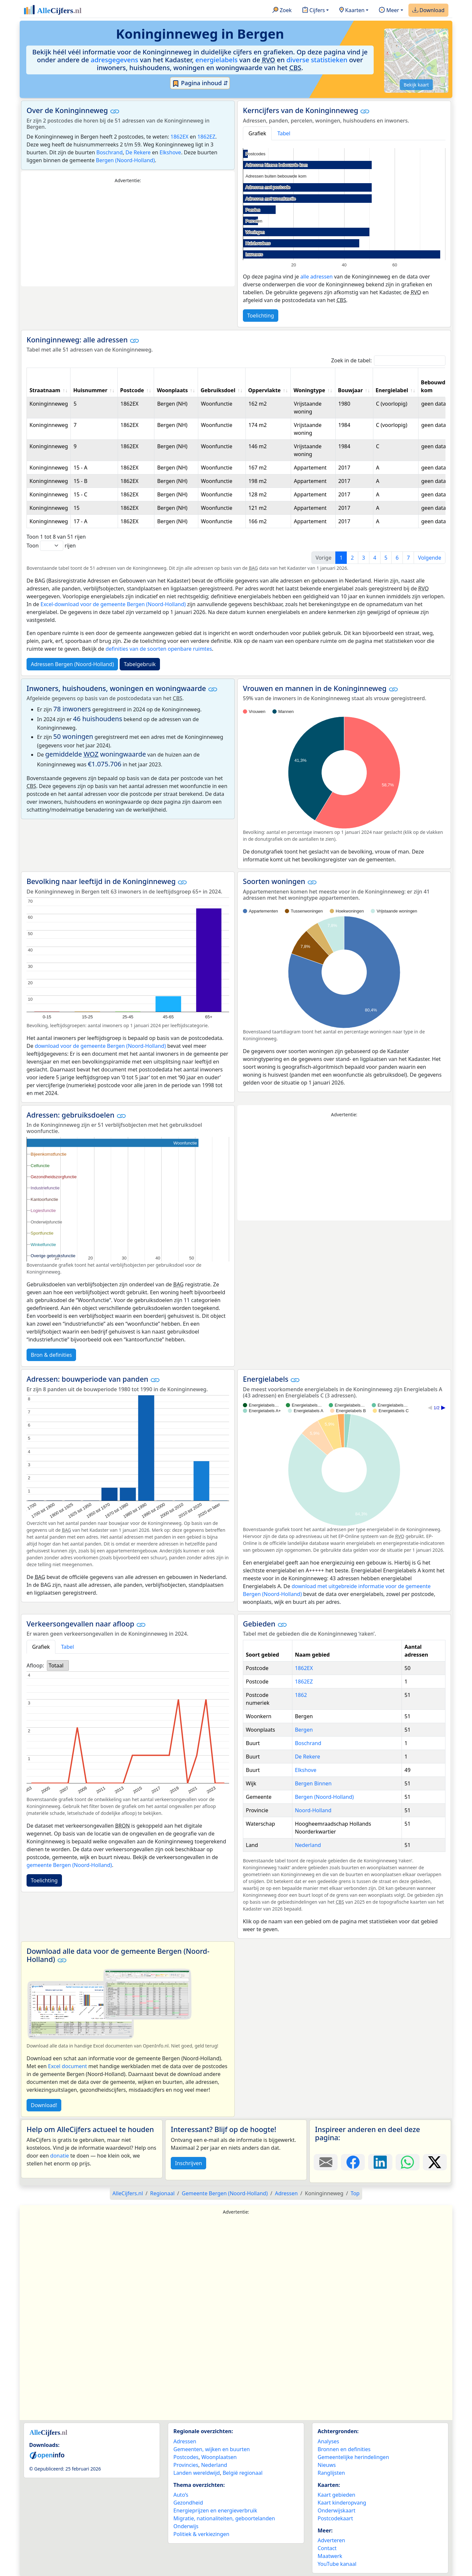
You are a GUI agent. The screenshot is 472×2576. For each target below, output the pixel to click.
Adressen (184, 2441)
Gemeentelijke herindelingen (353, 2457)
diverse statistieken (316, 59)
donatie (59, 2155)
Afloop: (35, 1665)
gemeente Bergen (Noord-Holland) (69, 1865)
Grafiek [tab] (257, 133)
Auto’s (180, 2494)
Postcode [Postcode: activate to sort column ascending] (132, 390)
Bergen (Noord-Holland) (125, 160)
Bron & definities (51, 1354)
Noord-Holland (313, 1810)
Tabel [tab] (283, 133)
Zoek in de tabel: (388, 361)
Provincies (185, 2465)
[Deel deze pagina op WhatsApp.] (408, 2162)
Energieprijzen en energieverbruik (215, 2510)
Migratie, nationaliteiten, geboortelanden (224, 2518)
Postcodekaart (335, 2518)
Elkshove (170, 152)
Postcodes (186, 2457)
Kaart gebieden (336, 2494)
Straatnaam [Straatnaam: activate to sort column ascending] (45, 390)
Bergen (304, 1729)
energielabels (216, 59)
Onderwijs (185, 2526)
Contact (327, 2548)
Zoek (282, 10)
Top (355, 2193)
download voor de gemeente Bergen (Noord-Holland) (100, 1045)
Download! (44, 2105)
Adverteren (331, 2540)
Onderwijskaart (336, 2510)
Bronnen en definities (344, 2449)
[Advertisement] (127, 235)
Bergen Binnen (313, 1783)
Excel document (67, 2066)
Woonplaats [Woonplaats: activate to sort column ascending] (172, 390)
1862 (301, 1695)
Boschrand (109, 152)
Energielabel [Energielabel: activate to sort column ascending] (392, 390)
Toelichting (260, 315)
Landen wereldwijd (196, 2472)
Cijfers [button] (313, 10)
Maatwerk (330, 2556)
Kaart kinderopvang (342, 2502)
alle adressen (316, 276)
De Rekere (138, 152)
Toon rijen (51, 546)
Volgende (429, 557)
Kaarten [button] (351, 10)
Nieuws (327, 2465)
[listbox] (57, 1665)
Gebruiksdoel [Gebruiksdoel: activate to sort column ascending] (218, 390)
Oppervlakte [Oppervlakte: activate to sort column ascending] (264, 390)
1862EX (179, 136)
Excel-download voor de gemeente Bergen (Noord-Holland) (113, 604)
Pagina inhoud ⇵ (200, 83)
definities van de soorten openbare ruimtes (159, 648)
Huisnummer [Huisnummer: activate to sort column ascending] (90, 390)
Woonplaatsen (219, 2457)
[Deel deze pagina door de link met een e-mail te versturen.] (326, 2162)
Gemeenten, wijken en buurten (211, 2449)
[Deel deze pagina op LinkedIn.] (380, 2162)
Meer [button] (389, 10)
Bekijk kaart (416, 85)
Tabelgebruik (140, 664)
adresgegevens (114, 59)
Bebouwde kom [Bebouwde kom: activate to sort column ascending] (434, 386)
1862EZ (206, 136)
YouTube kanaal (337, 2563)
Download (428, 10)
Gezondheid (188, 2502)
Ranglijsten (331, 2472)
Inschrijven (188, 2163)
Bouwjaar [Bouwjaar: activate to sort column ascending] (350, 390)
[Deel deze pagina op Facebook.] (353, 2162)
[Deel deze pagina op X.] (435, 2162)
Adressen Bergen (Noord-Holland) (72, 664)
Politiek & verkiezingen (201, 2534)
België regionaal (243, 2472)
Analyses (328, 2441)
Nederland (308, 1845)
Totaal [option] (56, 1665)
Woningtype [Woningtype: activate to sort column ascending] (309, 390)
